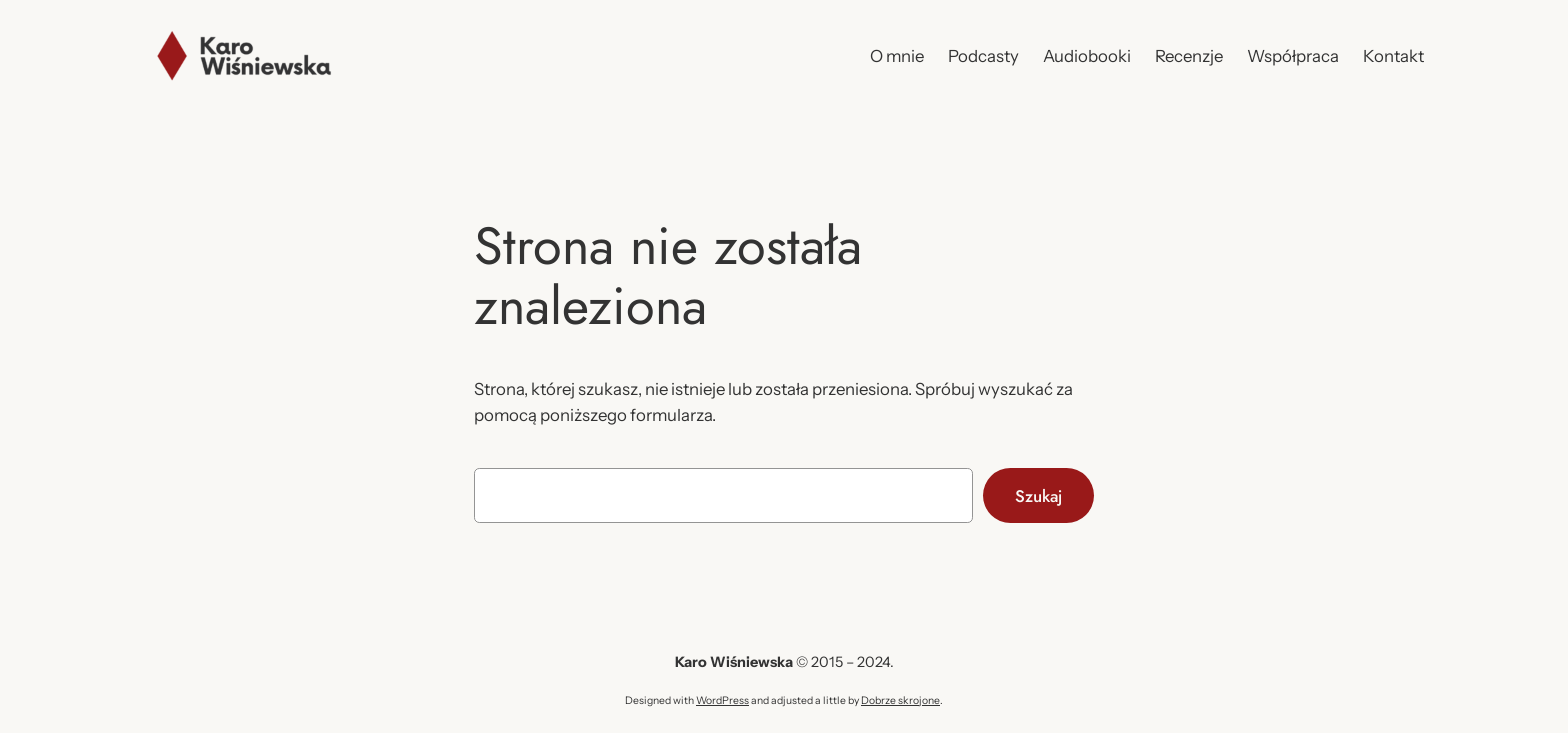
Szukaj (1038, 496)
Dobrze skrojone (900, 700)
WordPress (722, 700)
